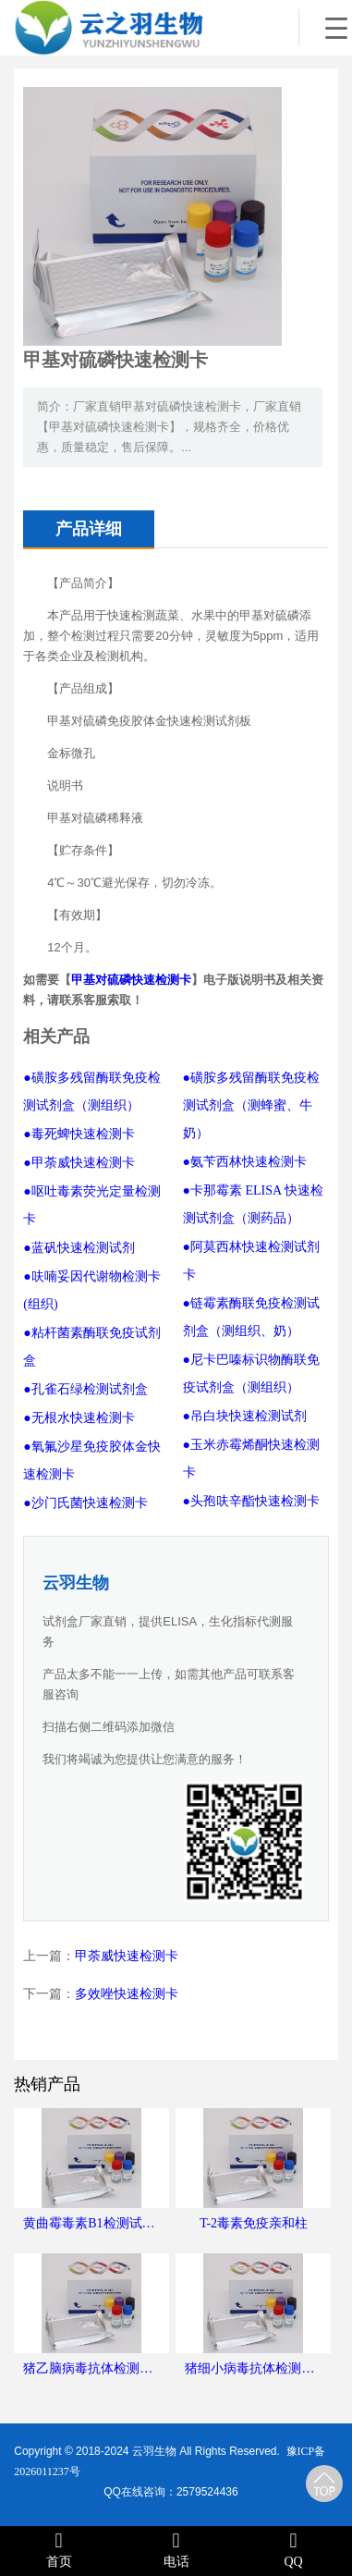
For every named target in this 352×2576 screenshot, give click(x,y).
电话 (176, 2550)
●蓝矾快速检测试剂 (78, 1248)
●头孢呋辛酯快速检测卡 (251, 1501)
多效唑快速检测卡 (126, 1994)
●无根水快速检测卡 (78, 1418)
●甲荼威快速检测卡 (78, 1163)
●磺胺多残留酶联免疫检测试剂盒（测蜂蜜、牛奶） (251, 1105)
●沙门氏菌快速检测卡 (85, 1503)
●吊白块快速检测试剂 (245, 1416)
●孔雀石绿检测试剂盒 (85, 1389)
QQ (293, 2550)
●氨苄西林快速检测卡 (245, 1162)
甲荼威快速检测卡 (126, 1956)
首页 (58, 2550)
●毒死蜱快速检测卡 (78, 1134)
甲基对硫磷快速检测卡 (131, 980)
